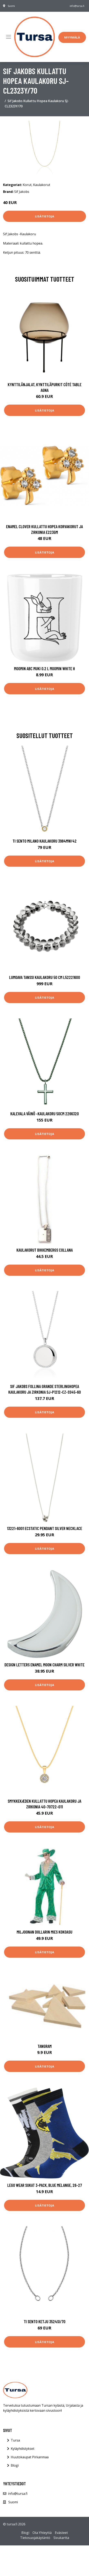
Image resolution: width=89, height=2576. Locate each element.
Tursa (15, 2440)
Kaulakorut (41, 185)
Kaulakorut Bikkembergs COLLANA (44, 1249)
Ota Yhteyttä (42, 2532)
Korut (27, 185)
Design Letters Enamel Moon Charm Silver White (44, 1664)
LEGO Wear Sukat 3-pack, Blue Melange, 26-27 (44, 2185)
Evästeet (61, 2532)
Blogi (15, 2465)
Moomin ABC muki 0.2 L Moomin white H (44, 668)
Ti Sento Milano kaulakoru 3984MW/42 (45, 840)
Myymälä (72, 37)
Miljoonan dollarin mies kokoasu (44, 1931)
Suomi (11, 6)
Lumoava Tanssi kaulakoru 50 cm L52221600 (44, 977)
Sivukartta (61, 2537)
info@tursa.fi (77, 6)
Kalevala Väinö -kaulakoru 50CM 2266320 (44, 1113)
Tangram (45, 2046)
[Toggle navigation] (8, 37)
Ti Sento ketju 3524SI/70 (44, 2321)
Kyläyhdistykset (22, 2448)
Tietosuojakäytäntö (35, 2537)
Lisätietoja (44, 216)
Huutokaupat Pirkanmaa (30, 2457)
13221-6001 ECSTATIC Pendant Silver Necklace (44, 1528)
